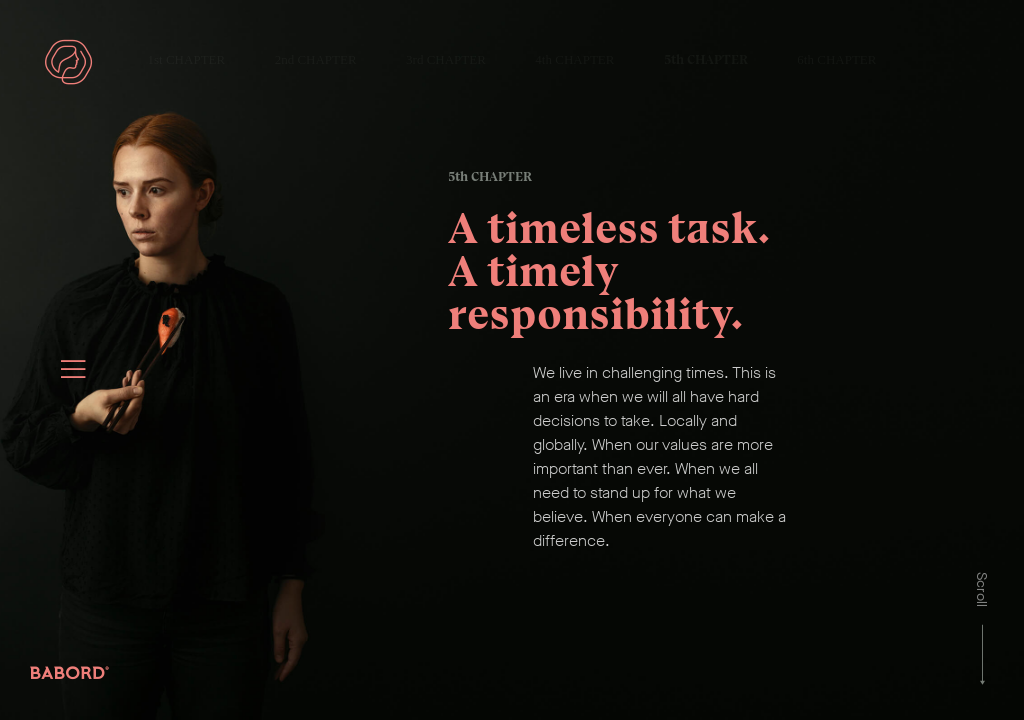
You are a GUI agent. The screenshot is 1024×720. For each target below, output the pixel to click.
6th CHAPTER (836, 59)
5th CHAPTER (706, 59)
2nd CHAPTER (316, 59)
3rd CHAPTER (446, 59)
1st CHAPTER (187, 59)
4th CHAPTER (574, 59)
